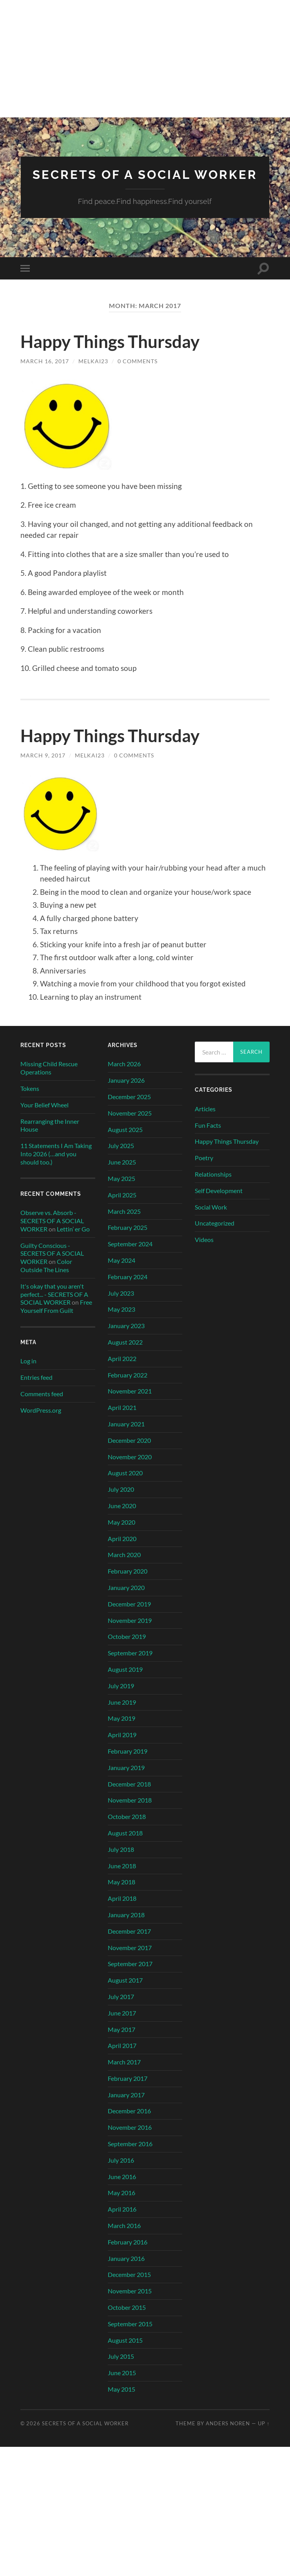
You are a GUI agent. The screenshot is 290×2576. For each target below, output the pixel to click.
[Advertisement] (145, 59)
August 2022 (125, 1354)
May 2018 (121, 1894)
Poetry (204, 1170)
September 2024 (130, 1256)
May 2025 (121, 1190)
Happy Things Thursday (113, 353)
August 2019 (125, 1681)
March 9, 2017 (42, 767)
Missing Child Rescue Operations (49, 1080)
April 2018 (122, 1910)
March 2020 (124, 1566)
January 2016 (126, 2270)
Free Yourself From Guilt (56, 1318)
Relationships (213, 1186)
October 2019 (127, 1648)
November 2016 (130, 2139)
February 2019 (127, 1763)
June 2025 (122, 1174)
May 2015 (121, 2401)
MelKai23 (93, 373)
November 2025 (130, 1125)
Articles (205, 1121)
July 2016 (121, 2172)
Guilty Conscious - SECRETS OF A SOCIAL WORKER (52, 1265)
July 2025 (121, 1157)
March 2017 (124, 2074)
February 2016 (127, 2254)
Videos (204, 1251)
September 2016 (130, 2156)
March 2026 (124, 1076)
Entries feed (36, 1389)
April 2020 (122, 1550)
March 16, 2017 (44, 373)
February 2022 (127, 1386)
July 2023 (121, 1305)
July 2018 (121, 1861)
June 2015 (122, 2385)
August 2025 (125, 1141)
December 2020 (129, 1452)
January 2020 (126, 1599)
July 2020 (121, 1501)
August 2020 (125, 1485)
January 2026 (126, 1092)
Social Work (211, 1218)
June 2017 (122, 2025)
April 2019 (122, 1746)
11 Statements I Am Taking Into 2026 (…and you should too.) (56, 1166)
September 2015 (130, 2336)
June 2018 (122, 1877)
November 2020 (130, 1468)
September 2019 (130, 1665)
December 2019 (129, 1616)
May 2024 (121, 1272)
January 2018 (126, 1927)
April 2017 (122, 2057)
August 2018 (125, 1845)
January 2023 (126, 1337)
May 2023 (121, 1321)
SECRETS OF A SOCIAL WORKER (145, 180)
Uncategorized (214, 1235)
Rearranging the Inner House (49, 1137)
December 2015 (129, 2286)
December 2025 (129, 1108)
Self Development (219, 1202)
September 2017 (130, 1975)
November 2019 (130, 1632)
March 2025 (124, 1223)
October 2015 (127, 2319)
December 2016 (129, 2123)
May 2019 (121, 1730)
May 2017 (121, 2041)
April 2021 (122, 1419)
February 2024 (127, 1289)
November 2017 (130, 1959)
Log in (28, 1373)
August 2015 (125, 2352)
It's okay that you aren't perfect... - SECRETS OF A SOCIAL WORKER (54, 1306)
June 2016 (122, 2188)
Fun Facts (208, 1137)
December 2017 (129, 1943)
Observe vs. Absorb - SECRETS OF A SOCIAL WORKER (52, 1233)
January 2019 (126, 1779)
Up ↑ (264, 2435)
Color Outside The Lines (46, 1277)
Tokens (29, 1100)
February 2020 (127, 1583)
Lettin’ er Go (73, 1241)
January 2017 (126, 2106)
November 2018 (130, 1812)
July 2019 (121, 1698)
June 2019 (122, 1714)
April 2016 (122, 2221)
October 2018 (127, 1828)
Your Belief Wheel (44, 1117)
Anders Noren (228, 2435)
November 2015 (130, 2303)
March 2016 (124, 2237)
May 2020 (121, 1534)
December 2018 (129, 1795)
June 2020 (122, 1517)
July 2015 (121, 2368)
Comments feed (41, 1406)
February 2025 (127, 1239)
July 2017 (121, 2008)
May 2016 (121, 2204)
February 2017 (127, 2090)
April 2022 (122, 1370)
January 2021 (126, 1436)
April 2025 (122, 1207)
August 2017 (125, 1992)
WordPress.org (40, 1422)
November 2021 (130, 1403)
